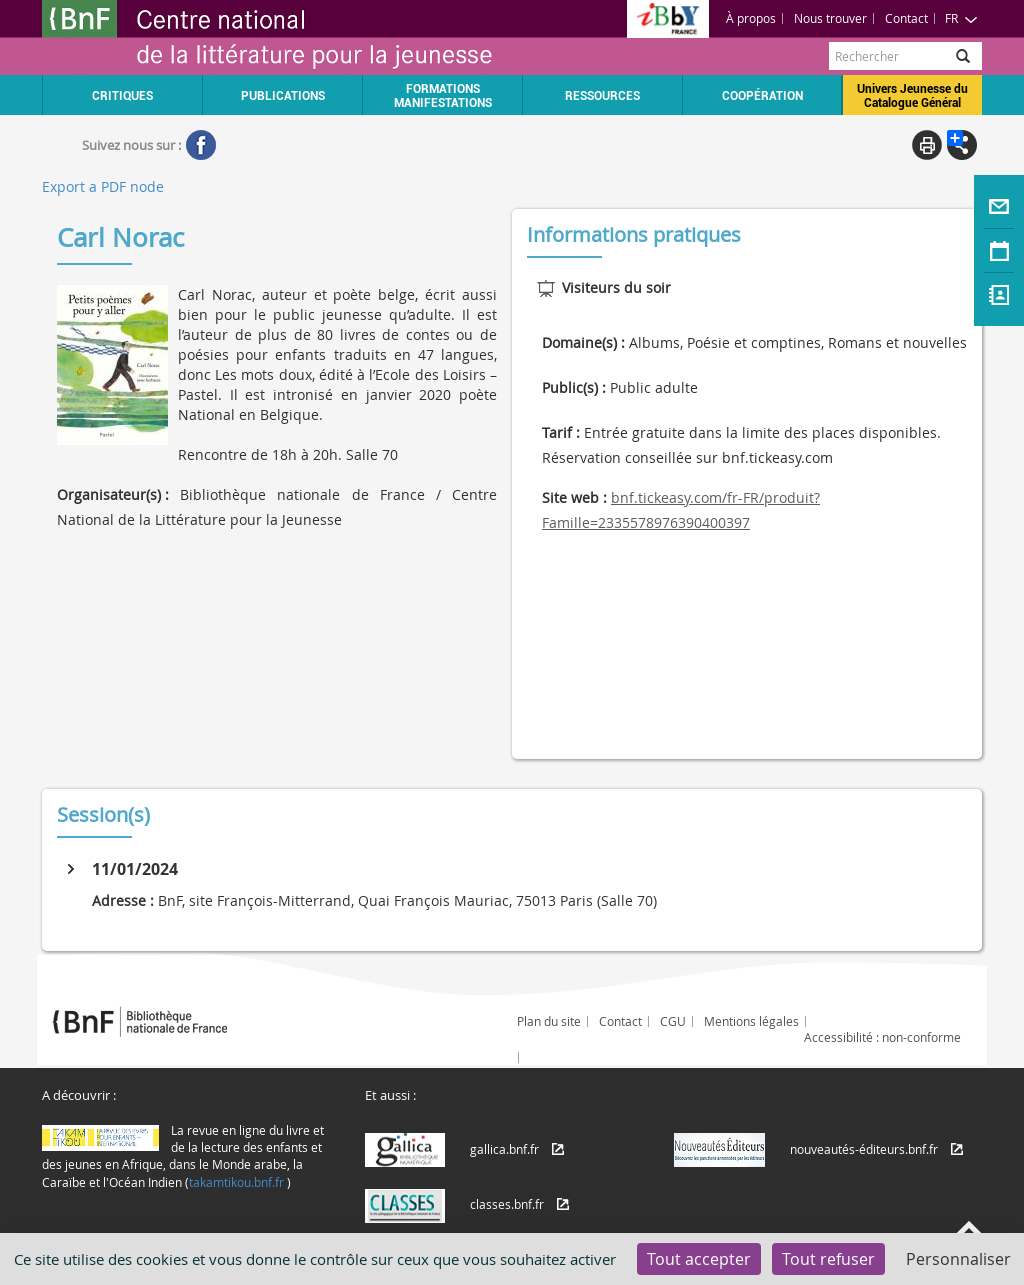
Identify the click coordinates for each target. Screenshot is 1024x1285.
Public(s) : (574, 387)
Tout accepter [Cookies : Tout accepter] (699, 1259)
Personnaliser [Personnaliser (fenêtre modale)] (958, 1259)
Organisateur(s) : (113, 494)
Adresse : (123, 900)
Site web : (574, 497)
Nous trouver (830, 18)
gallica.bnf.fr (504, 1149)
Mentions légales (751, 1021)
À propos (751, 18)
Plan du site (549, 1021)
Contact (906, 18)
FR (961, 18)
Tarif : (561, 432)
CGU (673, 1021)
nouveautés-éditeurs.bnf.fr (864, 1149)
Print (927, 145)
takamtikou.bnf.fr (236, 1182)
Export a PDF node (103, 186)
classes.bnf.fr (507, 1204)
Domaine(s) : (583, 342)
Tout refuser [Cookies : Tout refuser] (828, 1259)
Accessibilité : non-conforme (882, 1037)
